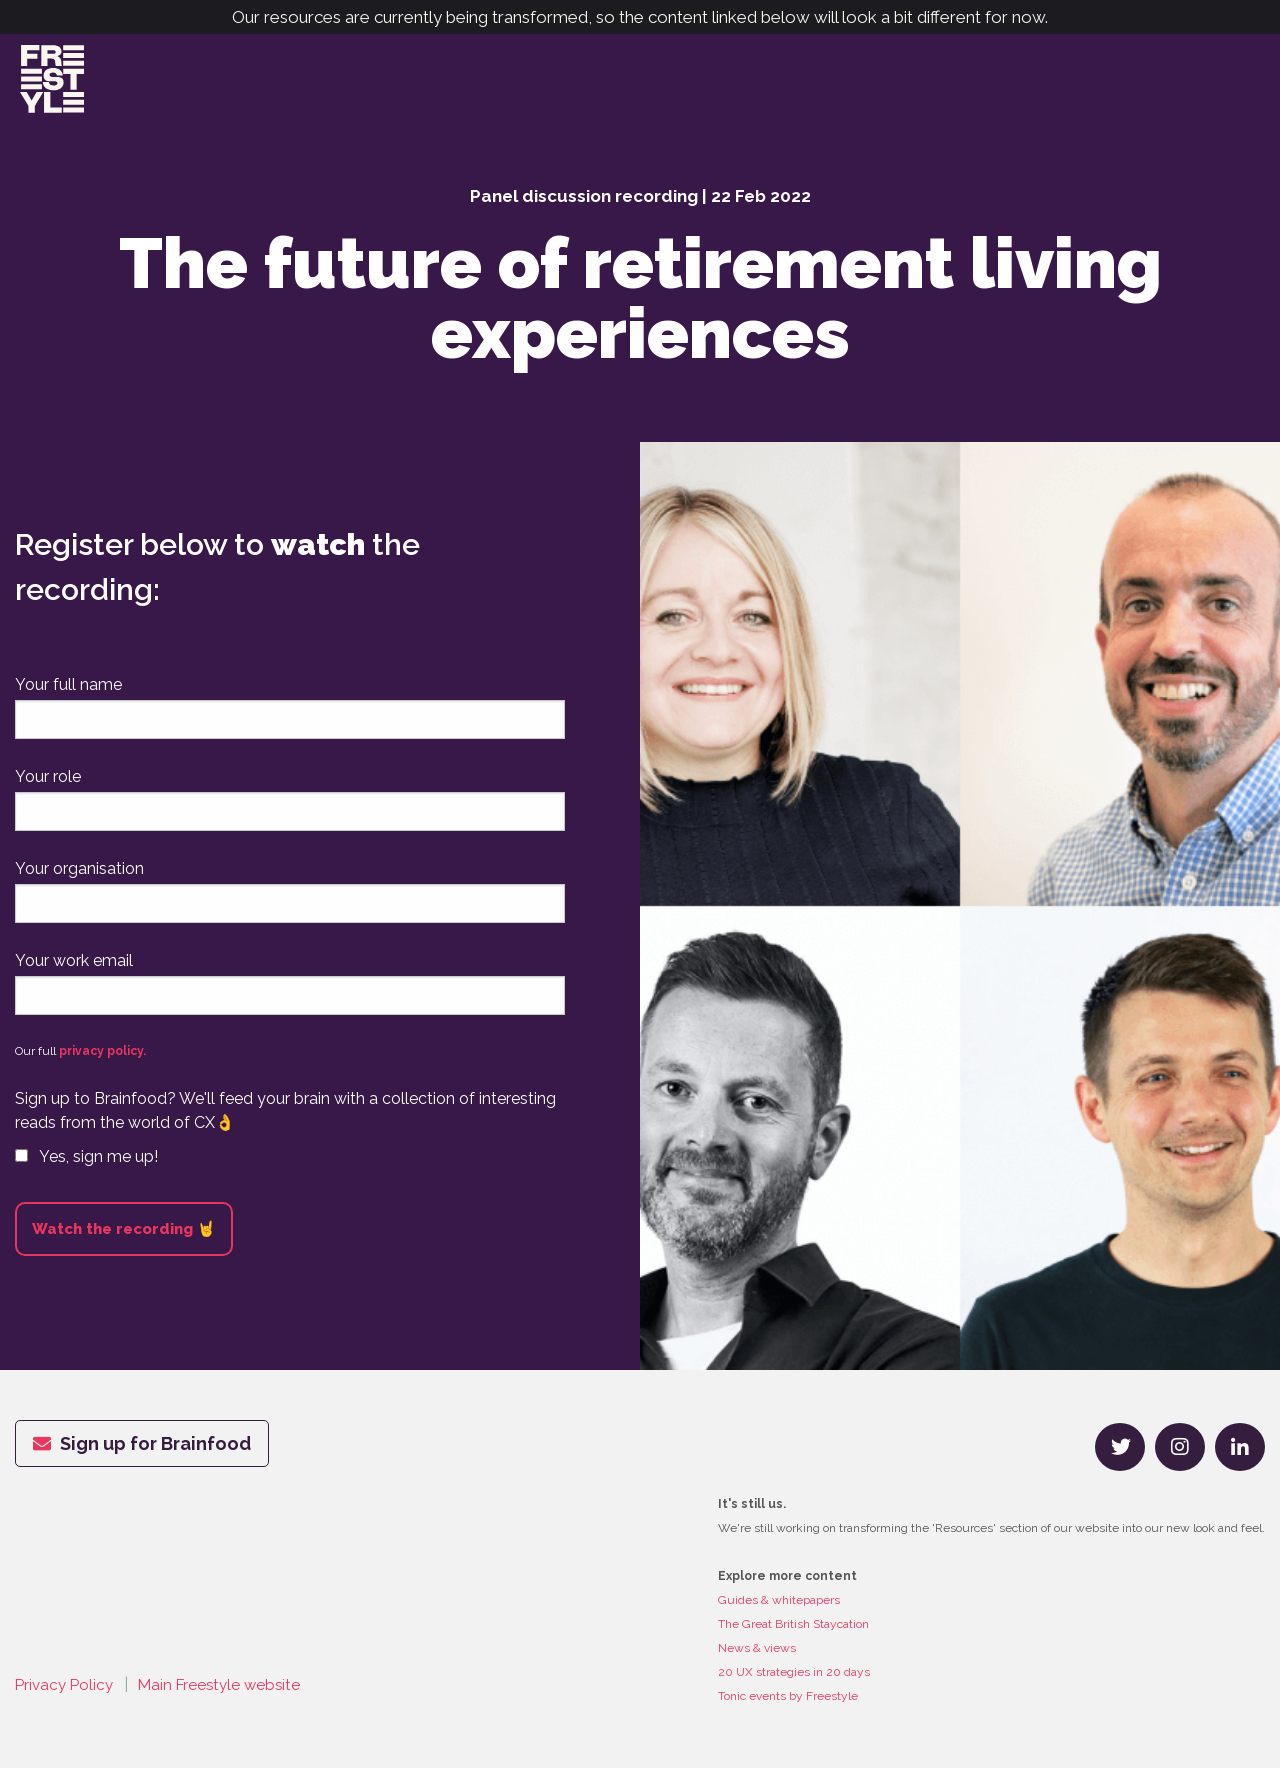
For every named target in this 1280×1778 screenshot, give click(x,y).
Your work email (74, 970)
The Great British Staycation (793, 1634)
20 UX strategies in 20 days (794, 1682)
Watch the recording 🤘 (124, 1239)
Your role (48, 787)
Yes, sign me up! (86, 1166)
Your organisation (79, 879)
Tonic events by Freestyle (788, 1706)
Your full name (68, 695)
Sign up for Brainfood (142, 1453)
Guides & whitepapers (779, 1610)
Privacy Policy (66, 1695)
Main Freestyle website (227, 1695)
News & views (757, 1658)
